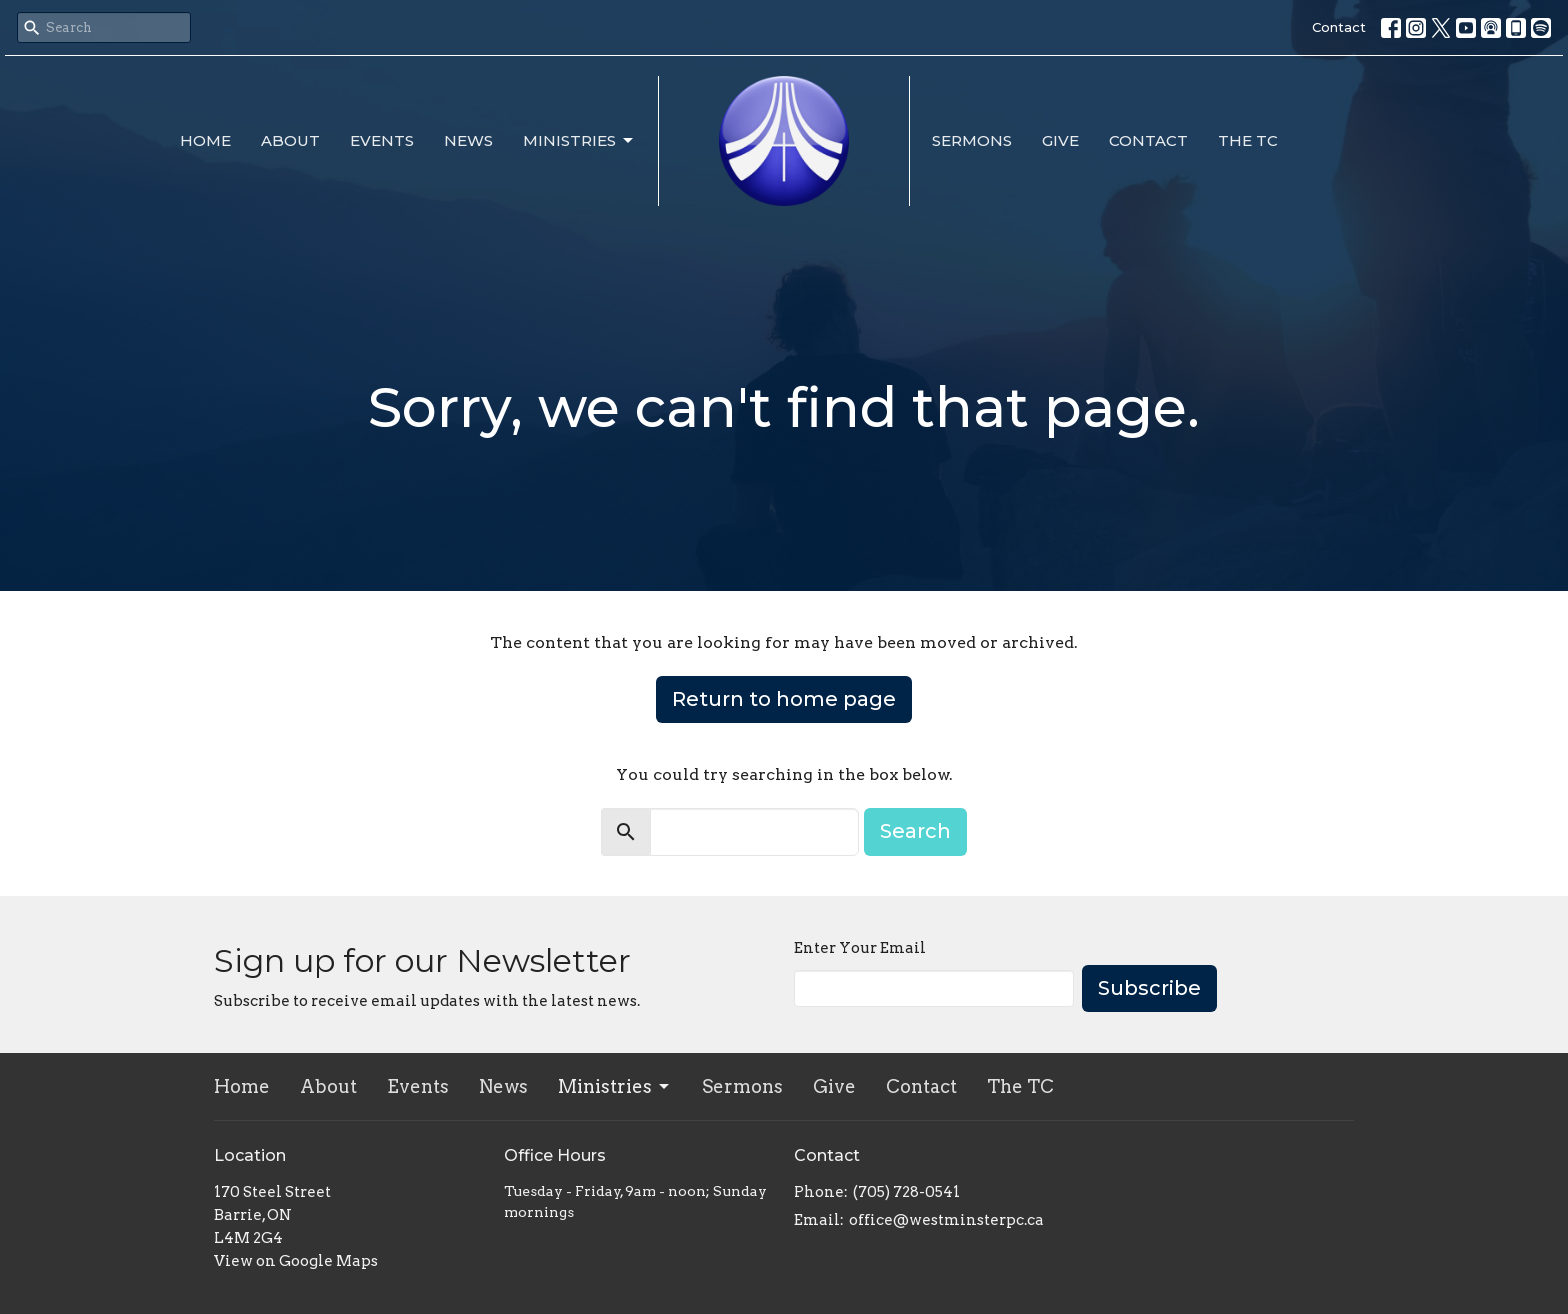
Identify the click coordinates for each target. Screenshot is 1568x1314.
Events (382, 140)
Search (915, 831)
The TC (1248, 140)
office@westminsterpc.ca (946, 1220)
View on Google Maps (296, 1261)
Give (1060, 140)
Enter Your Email (860, 948)
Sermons (972, 140)
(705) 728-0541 (906, 1192)
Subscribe (1149, 988)
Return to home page (784, 699)
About (290, 140)
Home (205, 140)
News (468, 140)
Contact (1339, 27)
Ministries (579, 141)
